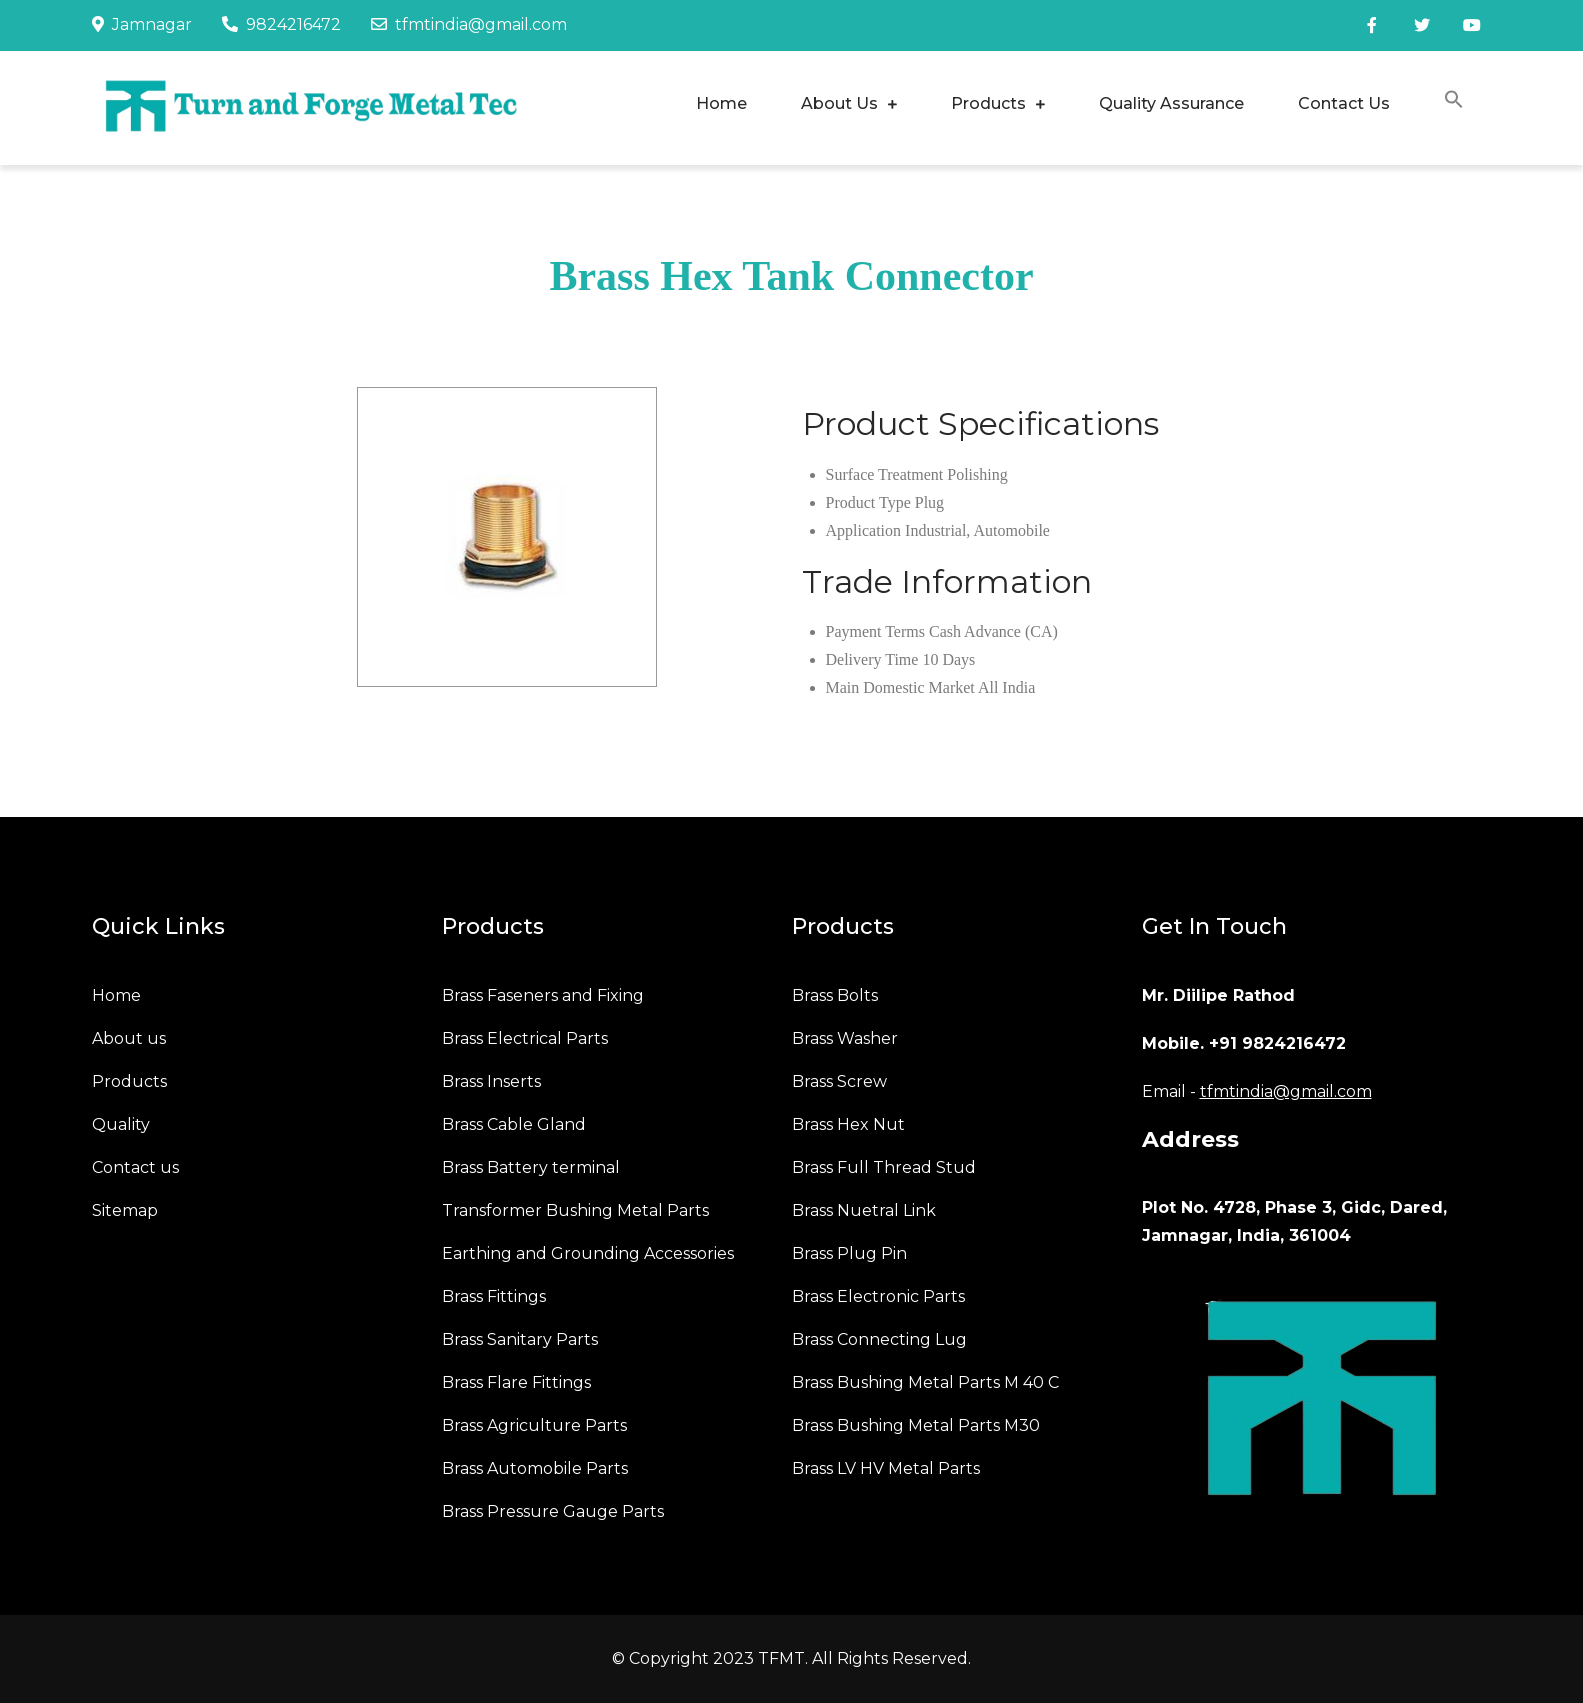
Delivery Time (872, 659)
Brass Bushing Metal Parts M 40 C (925, 1382)
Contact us (135, 1167)
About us (129, 1038)
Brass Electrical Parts (525, 1038)
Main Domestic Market (900, 687)
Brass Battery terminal (531, 1167)
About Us (839, 103)
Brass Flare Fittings (516, 1382)
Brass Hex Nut (848, 1124)
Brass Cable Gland (514, 1124)
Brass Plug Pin (849, 1253)
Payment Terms (875, 631)
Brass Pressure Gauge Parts (553, 1511)
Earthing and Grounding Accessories (588, 1253)
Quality (121, 1124)
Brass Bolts (835, 995)
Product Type (868, 502)
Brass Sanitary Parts (520, 1339)
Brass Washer (845, 1038)
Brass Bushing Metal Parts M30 (916, 1425)
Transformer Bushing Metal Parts (575, 1210)
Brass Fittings (494, 1296)
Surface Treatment (885, 474)
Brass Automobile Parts (535, 1468)
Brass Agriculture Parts (534, 1425)
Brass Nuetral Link (864, 1210)
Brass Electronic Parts (878, 1296)
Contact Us (1344, 103)
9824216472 (281, 24)
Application (864, 530)
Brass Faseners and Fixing (543, 995)
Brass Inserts (491, 1081)
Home (721, 103)
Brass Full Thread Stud (884, 1167)
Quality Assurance (1171, 103)
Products (988, 103)
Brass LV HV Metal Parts (886, 1468)
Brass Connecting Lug (879, 1339)
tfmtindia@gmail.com (469, 24)
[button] (1454, 102)
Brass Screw (839, 1081)
